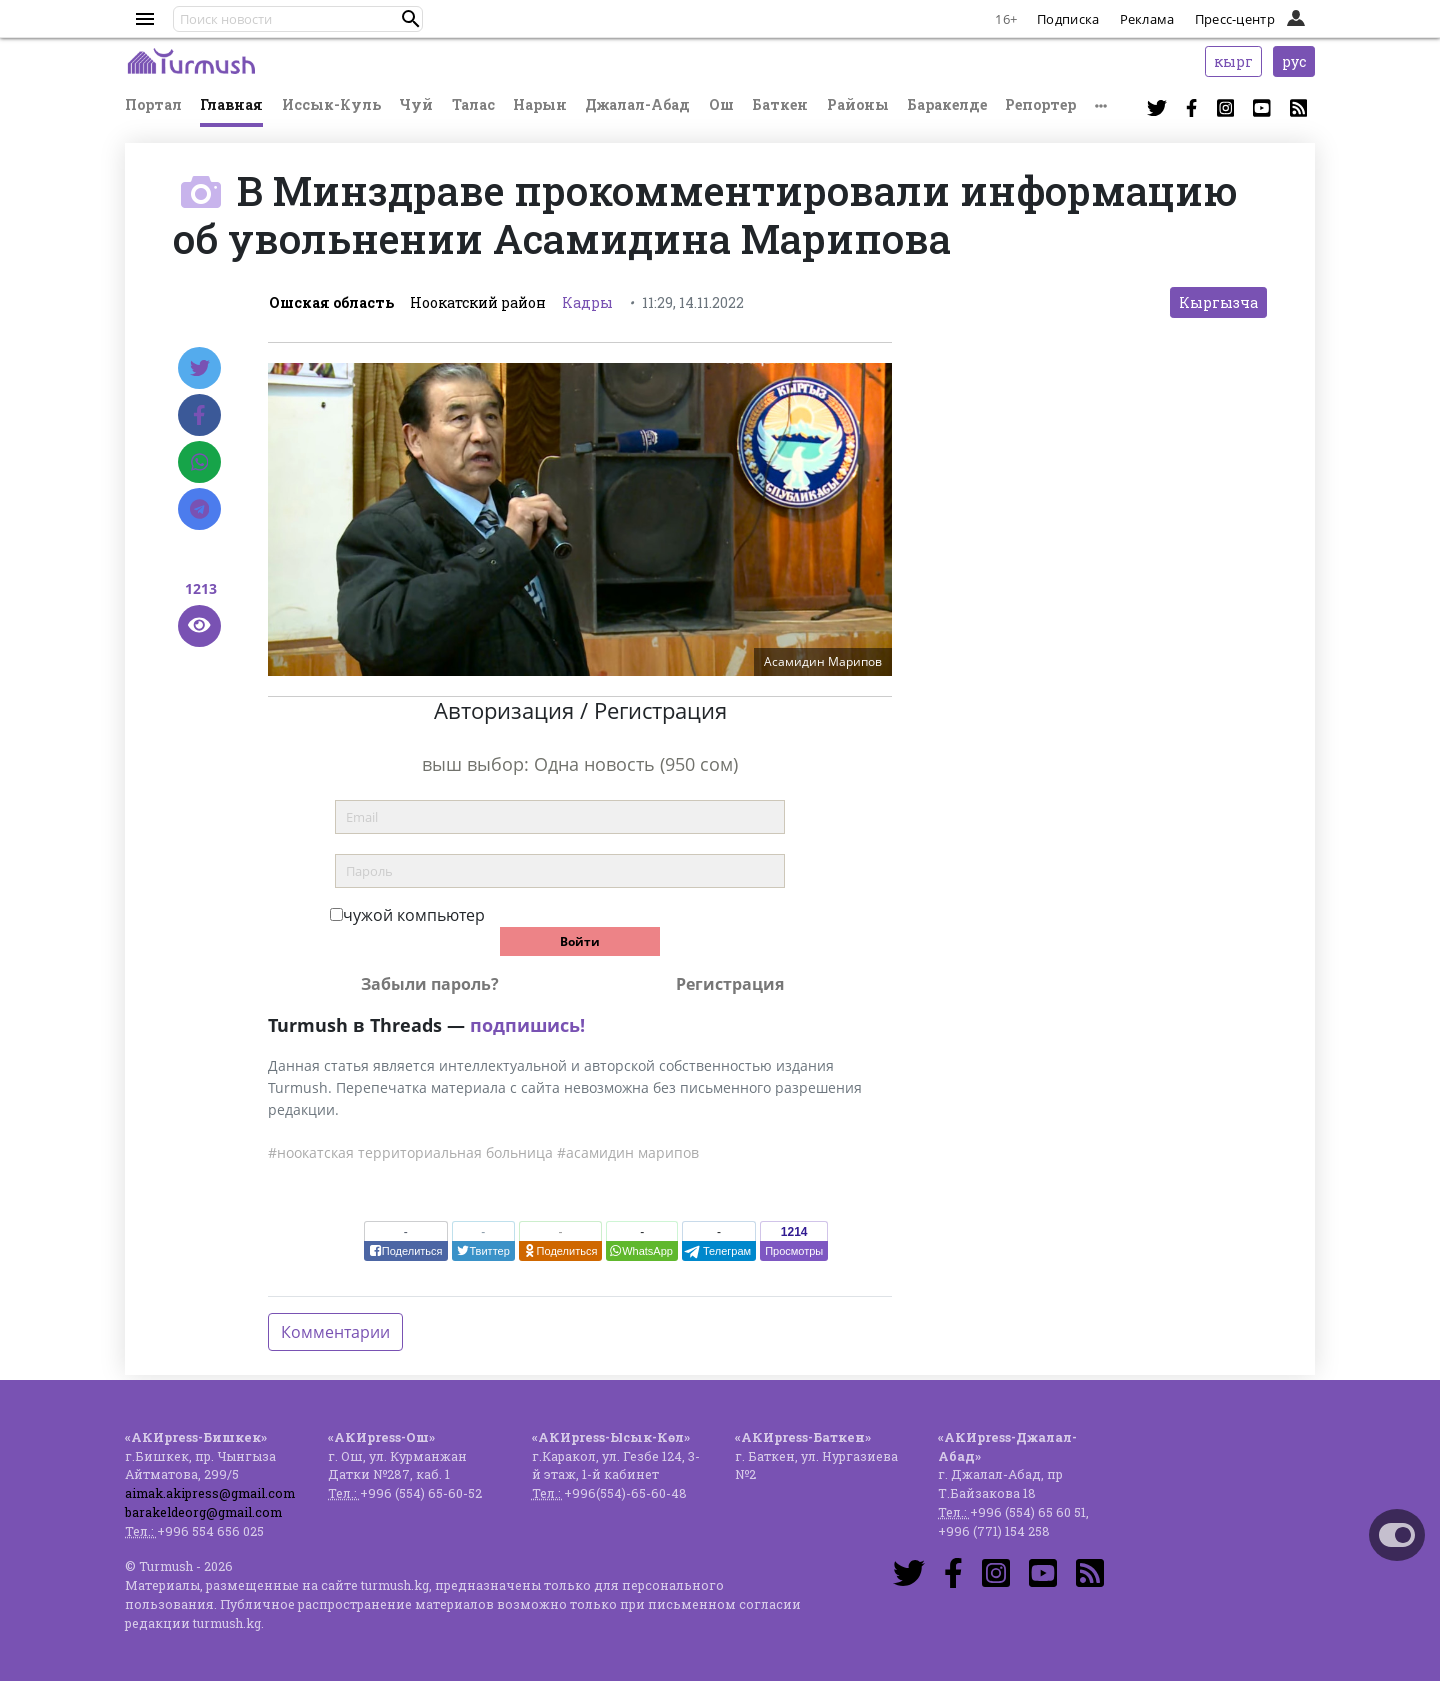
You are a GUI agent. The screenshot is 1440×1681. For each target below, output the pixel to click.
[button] (411, 19)
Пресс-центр (1235, 19)
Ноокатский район (478, 302)
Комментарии (335, 1332)
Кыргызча (1218, 302)
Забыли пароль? (430, 984)
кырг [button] (1233, 61)
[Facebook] (199, 415)
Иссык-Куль (331, 104)
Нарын (540, 104)
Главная (231, 104)
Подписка (1068, 19)
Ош (721, 104)
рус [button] (1294, 61)
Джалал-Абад (637, 104)
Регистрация (730, 984)
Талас (473, 104)
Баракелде (947, 104)
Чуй (416, 104)
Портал (153, 104)
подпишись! (527, 1025)
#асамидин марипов (628, 1152)
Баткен (780, 104)
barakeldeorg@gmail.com (203, 1512)
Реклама (1147, 19)
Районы (858, 104)
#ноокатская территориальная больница (410, 1152)
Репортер (1040, 104)
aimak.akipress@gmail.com (210, 1493)
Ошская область (331, 302)
